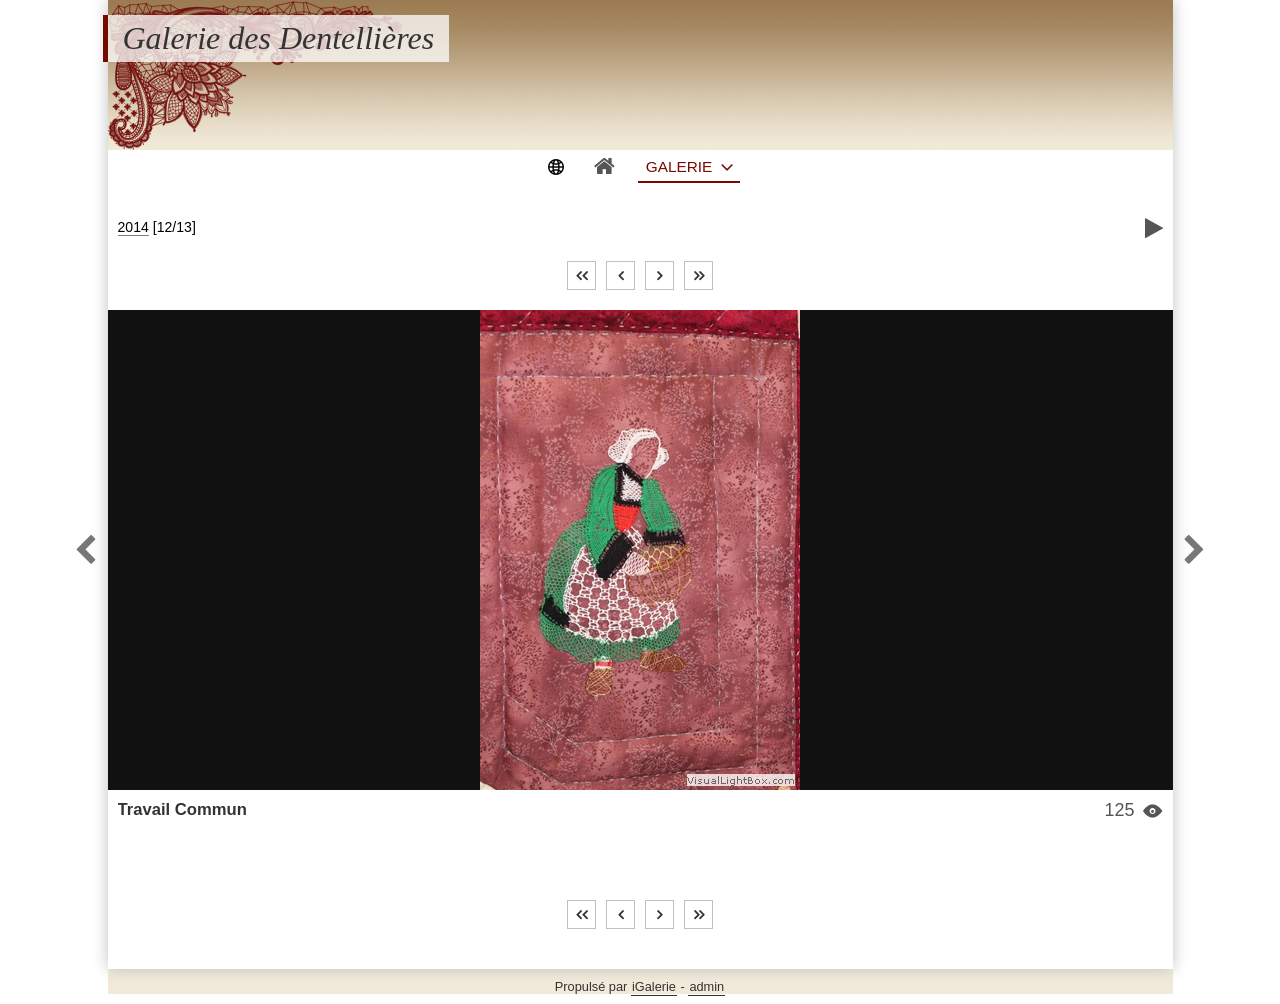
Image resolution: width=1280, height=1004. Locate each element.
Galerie (679, 166)
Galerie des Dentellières (279, 38)
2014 (133, 227)
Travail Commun (182, 809)
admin (706, 986)
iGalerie (654, 986)
